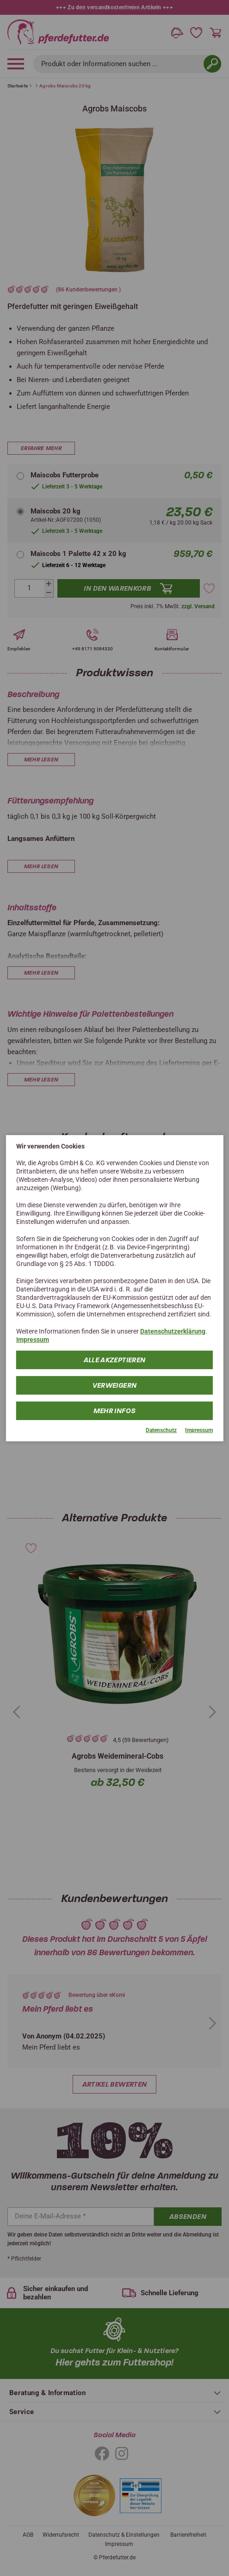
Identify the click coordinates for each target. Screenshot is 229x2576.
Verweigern (115, 1385)
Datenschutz (161, 1430)
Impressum (32, 1339)
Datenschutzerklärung (172, 1331)
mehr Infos (114, 1411)
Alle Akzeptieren (115, 1360)
